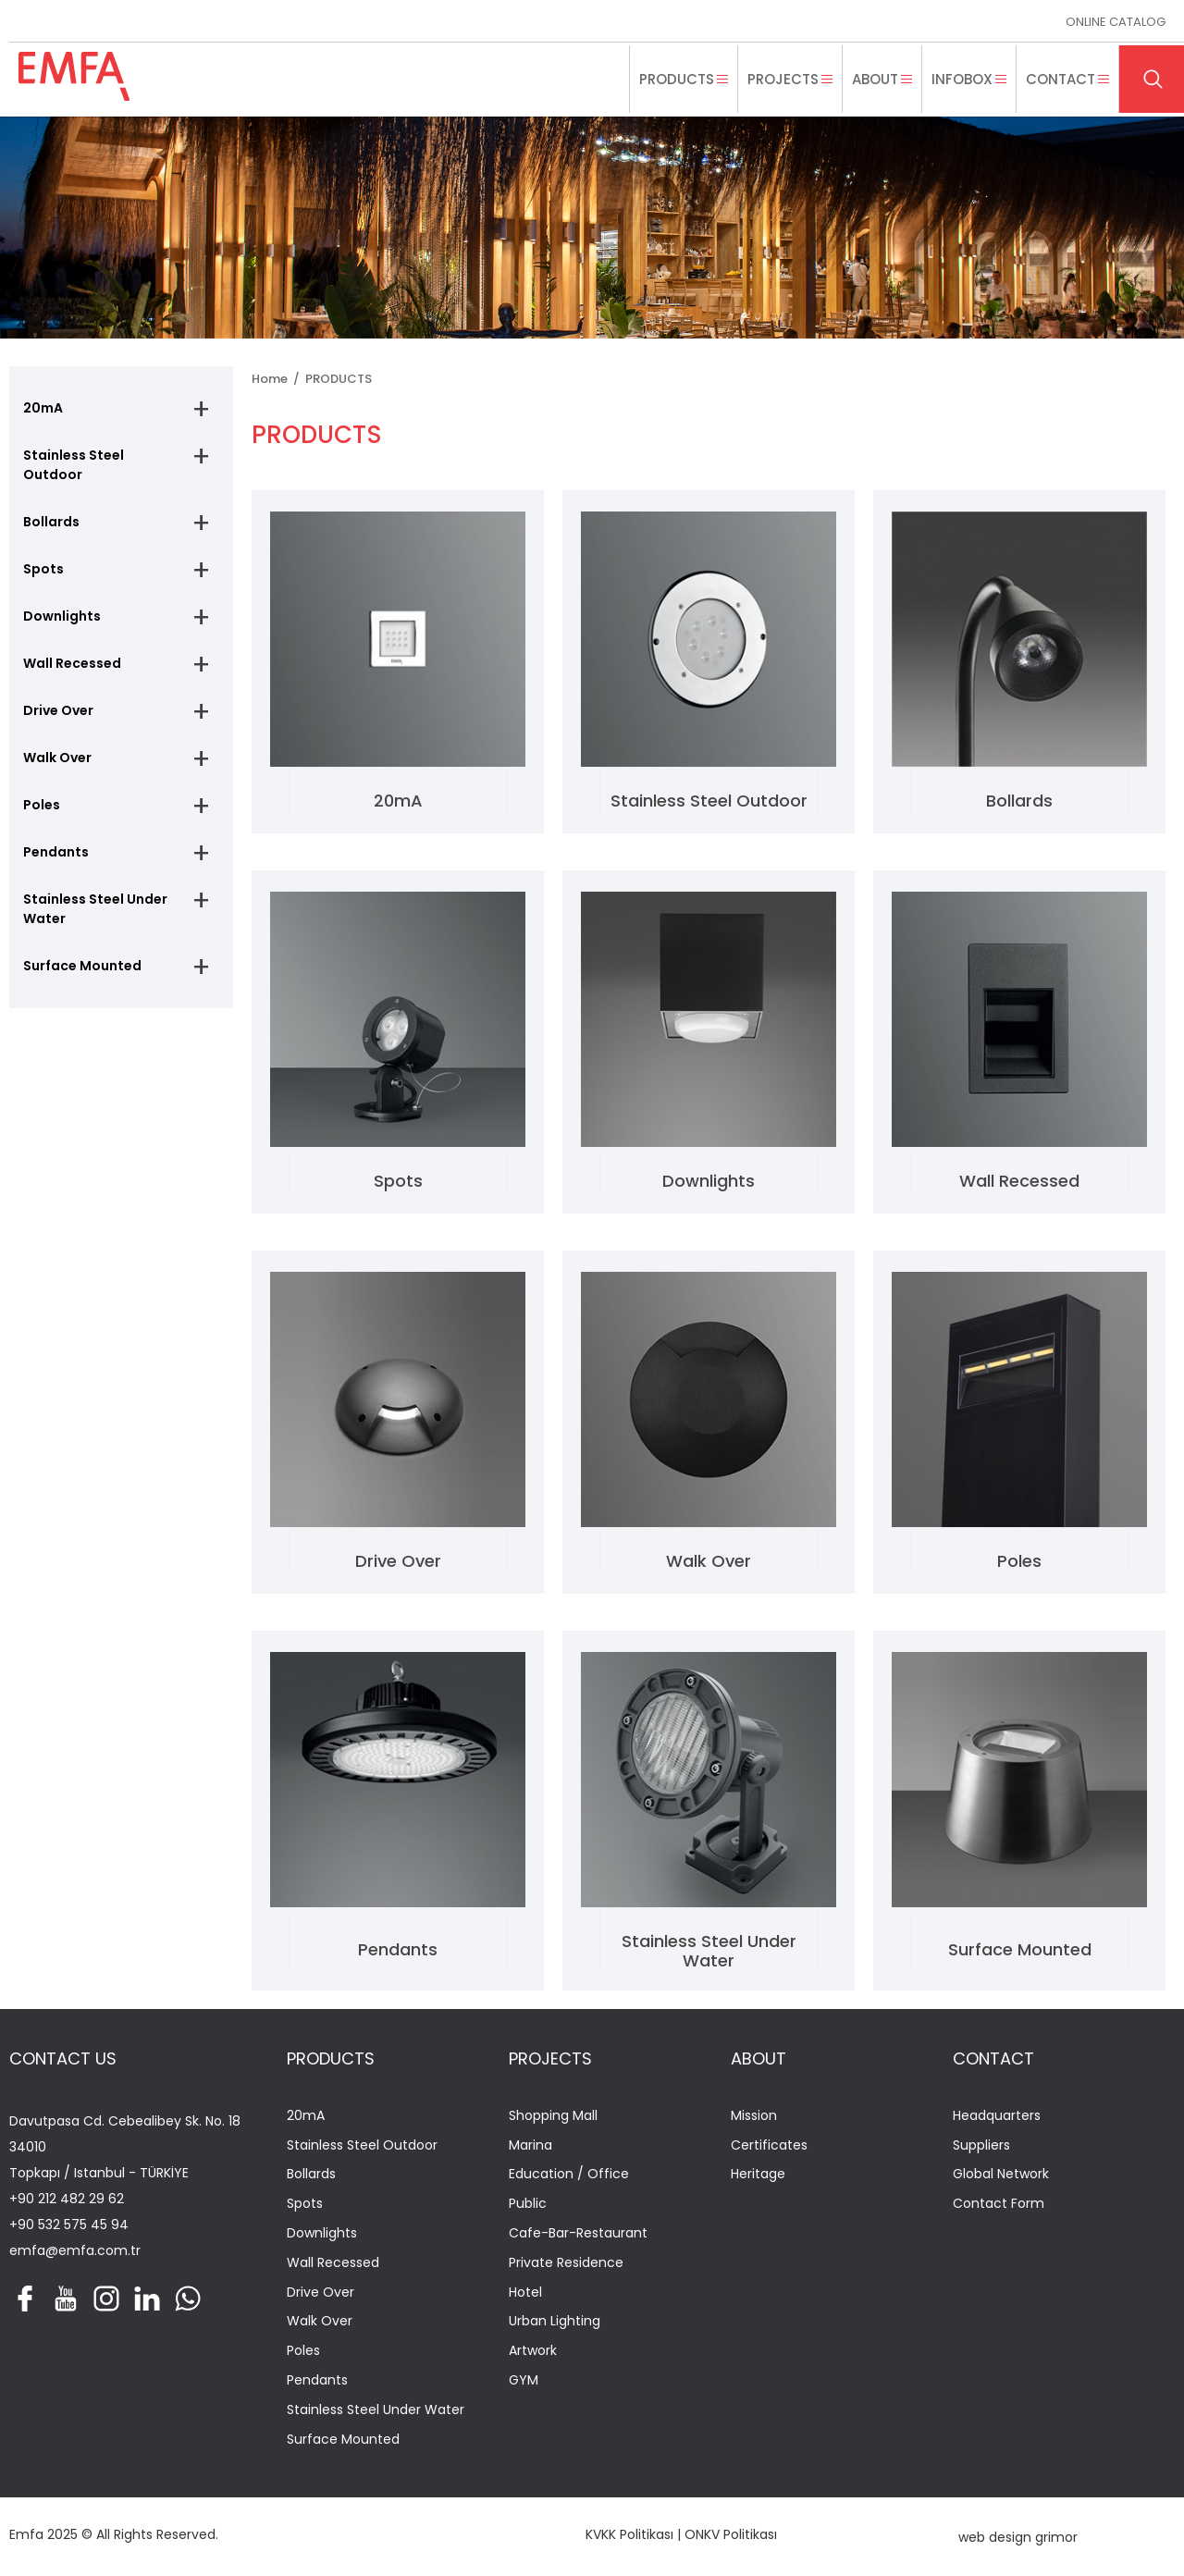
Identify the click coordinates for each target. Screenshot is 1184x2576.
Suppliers (981, 2145)
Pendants (56, 852)
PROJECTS (550, 2058)
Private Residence (566, 2263)
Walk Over (57, 757)
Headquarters (997, 2116)
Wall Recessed (72, 663)
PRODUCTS (338, 379)
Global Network (1001, 2174)
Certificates (769, 2145)
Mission (754, 2116)
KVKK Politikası (629, 2534)
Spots (43, 569)
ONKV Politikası (730, 2534)
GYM (523, 2380)
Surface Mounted (82, 965)
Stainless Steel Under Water (95, 909)
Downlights (62, 616)
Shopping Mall (553, 2116)
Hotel (525, 2292)
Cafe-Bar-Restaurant (578, 2233)
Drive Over (58, 710)
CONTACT (993, 2058)
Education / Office (569, 2174)
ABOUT (758, 2058)
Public (528, 2204)
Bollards (51, 521)
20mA (43, 408)
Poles (41, 804)
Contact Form (998, 2204)
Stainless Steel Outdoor (73, 465)
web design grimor (1018, 2537)
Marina (530, 2145)
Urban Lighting (554, 2321)
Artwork (533, 2351)
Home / (278, 379)
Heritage (758, 2174)
